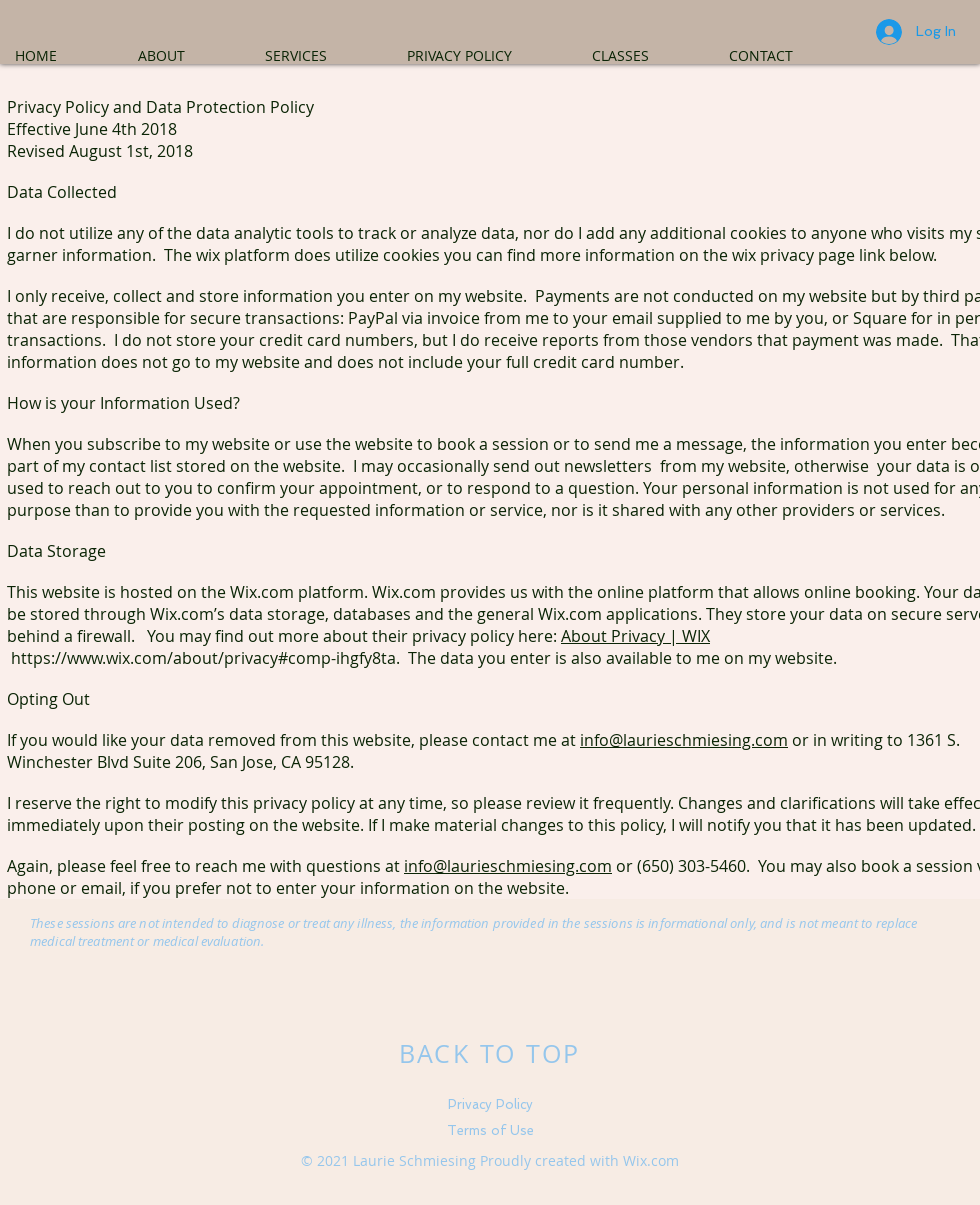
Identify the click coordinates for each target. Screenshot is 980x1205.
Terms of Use (490, 1130)
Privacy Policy (490, 1104)
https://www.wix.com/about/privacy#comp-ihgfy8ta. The (225, 658)
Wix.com (651, 1160)
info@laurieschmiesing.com (684, 740)
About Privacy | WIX (635, 636)
